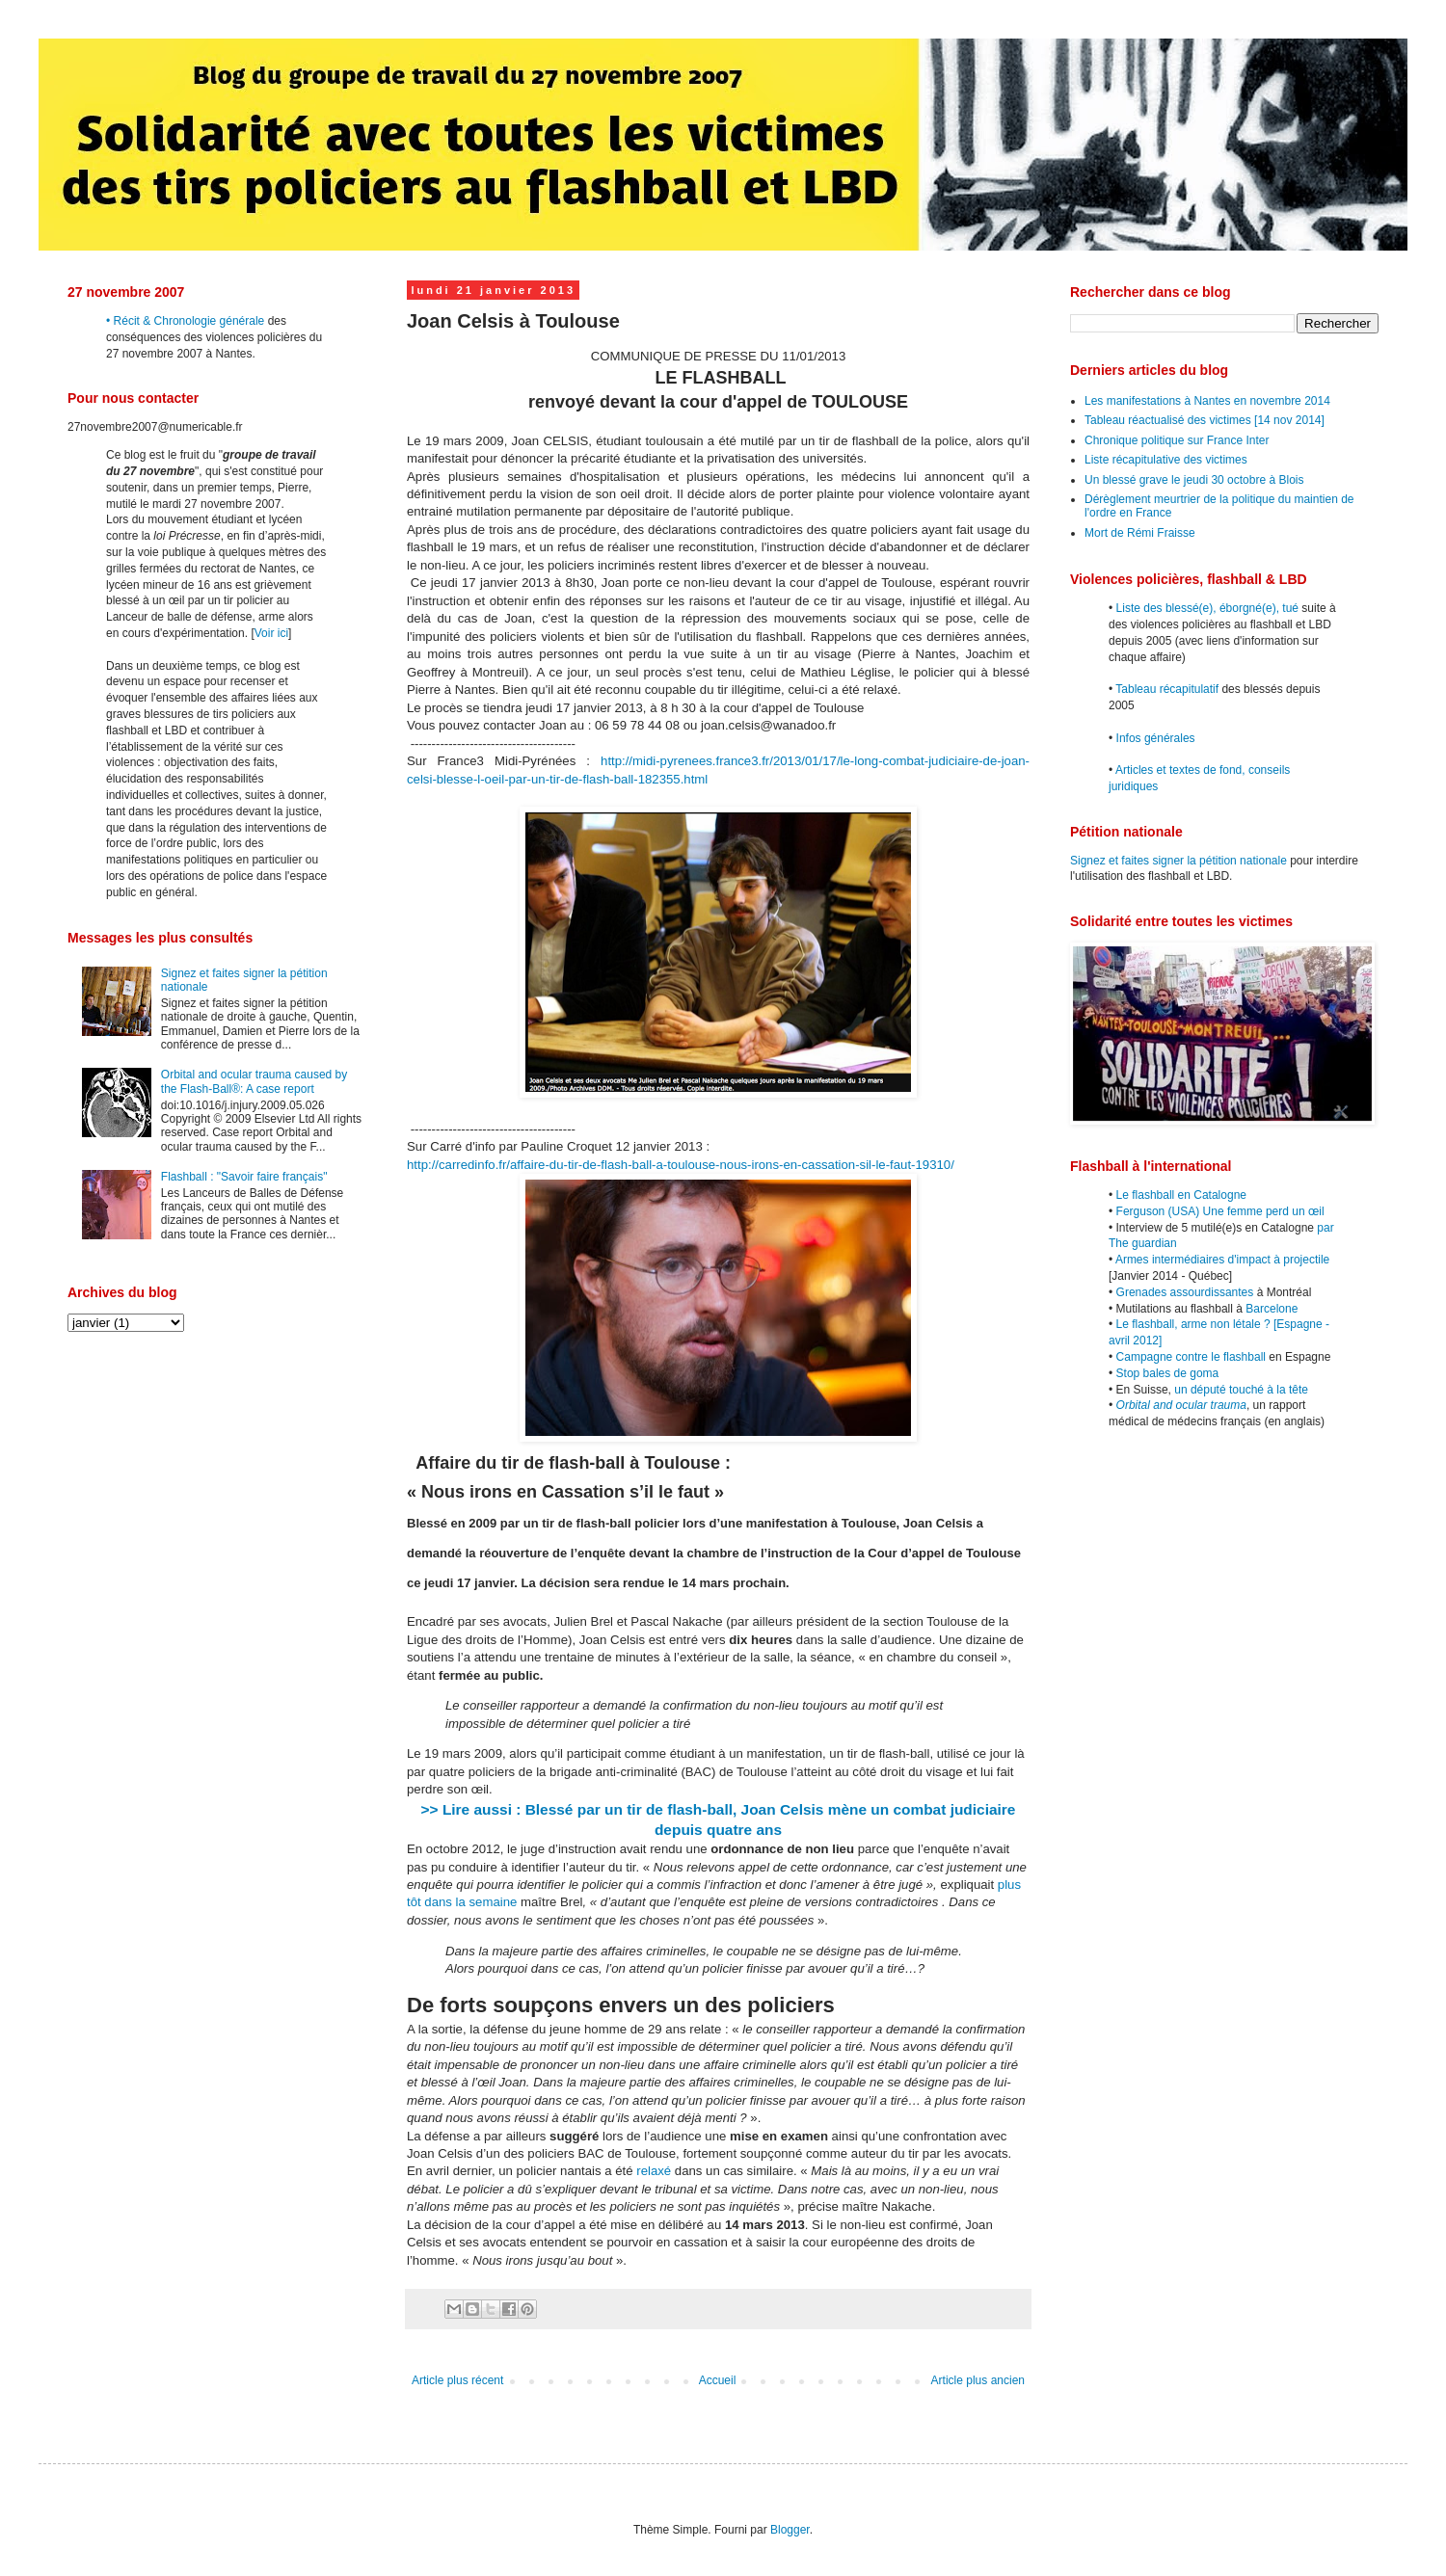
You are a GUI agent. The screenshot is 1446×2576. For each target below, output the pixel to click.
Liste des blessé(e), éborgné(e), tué (1207, 608)
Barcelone (1271, 1308)
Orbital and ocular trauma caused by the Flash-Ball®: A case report (254, 1081)
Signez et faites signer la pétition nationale (1178, 860)
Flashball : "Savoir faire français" (244, 1176)
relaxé (653, 2171)
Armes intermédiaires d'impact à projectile (1222, 1259)
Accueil (717, 2380)
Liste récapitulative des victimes (1165, 459)
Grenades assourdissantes (1185, 1292)
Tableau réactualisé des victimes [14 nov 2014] (1204, 420)
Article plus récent (457, 2380)
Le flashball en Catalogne (1181, 1195)
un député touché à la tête (1241, 1389)
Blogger (790, 2529)
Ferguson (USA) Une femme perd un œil (1220, 1211)
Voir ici (271, 633)
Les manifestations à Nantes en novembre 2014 (1207, 401)
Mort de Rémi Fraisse (1139, 533)
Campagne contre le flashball (1191, 1357)
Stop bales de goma (1167, 1373)
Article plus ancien (978, 2380)
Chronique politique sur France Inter (1176, 440)
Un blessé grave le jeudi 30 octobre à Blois (1193, 480)
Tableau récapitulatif (1166, 689)
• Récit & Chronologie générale (185, 321)
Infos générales (1155, 738)
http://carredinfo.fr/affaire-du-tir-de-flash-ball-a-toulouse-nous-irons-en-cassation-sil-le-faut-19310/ (680, 1164)
